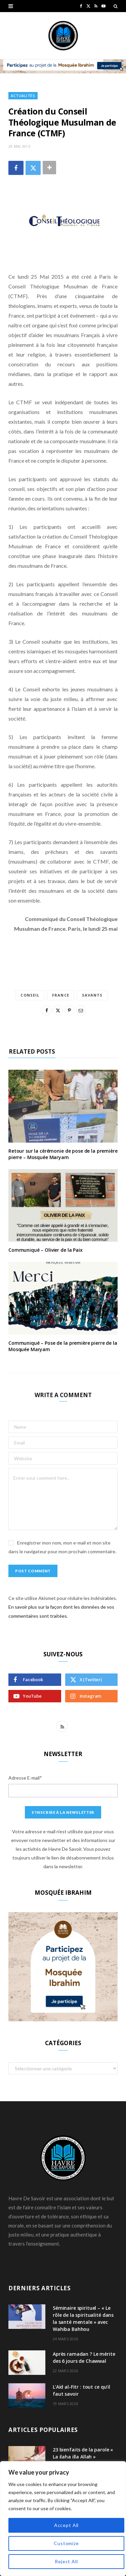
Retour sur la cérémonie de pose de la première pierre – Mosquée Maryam (63, 1154)
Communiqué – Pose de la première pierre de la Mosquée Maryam (62, 1346)
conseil (29, 995)
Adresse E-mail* (25, 1778)
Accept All (66, 2525)
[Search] (116, 6)
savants (92, 995)
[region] (63, 2518)
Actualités (23, 95)
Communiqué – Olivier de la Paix (45, 1250)
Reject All (66, 2561)
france (60, 995)
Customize (66, 2543)
